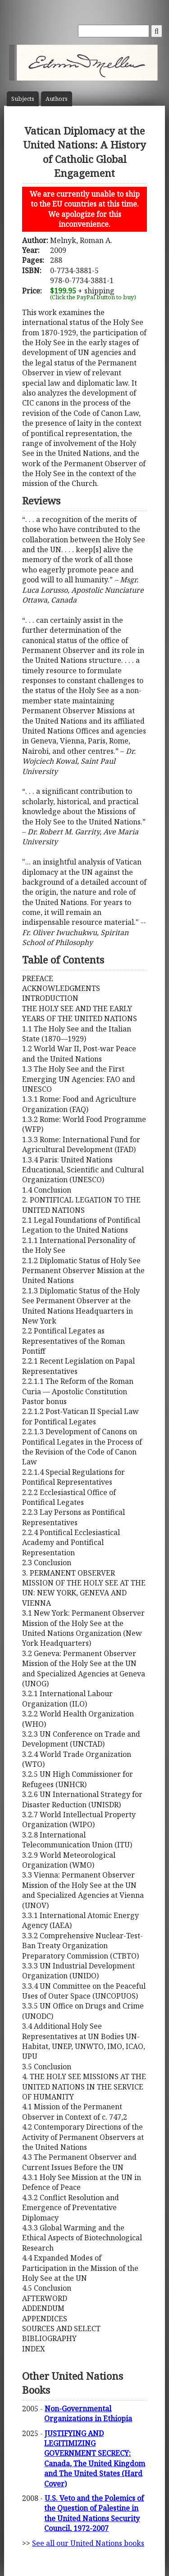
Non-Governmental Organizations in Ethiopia (88, 2413)
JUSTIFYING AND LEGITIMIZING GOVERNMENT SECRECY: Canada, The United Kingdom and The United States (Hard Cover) (94, 2458)
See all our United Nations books (88, 2543)
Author (57, 99)
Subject (22, 99)
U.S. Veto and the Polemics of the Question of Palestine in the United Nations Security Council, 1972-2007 (94, 2513)
